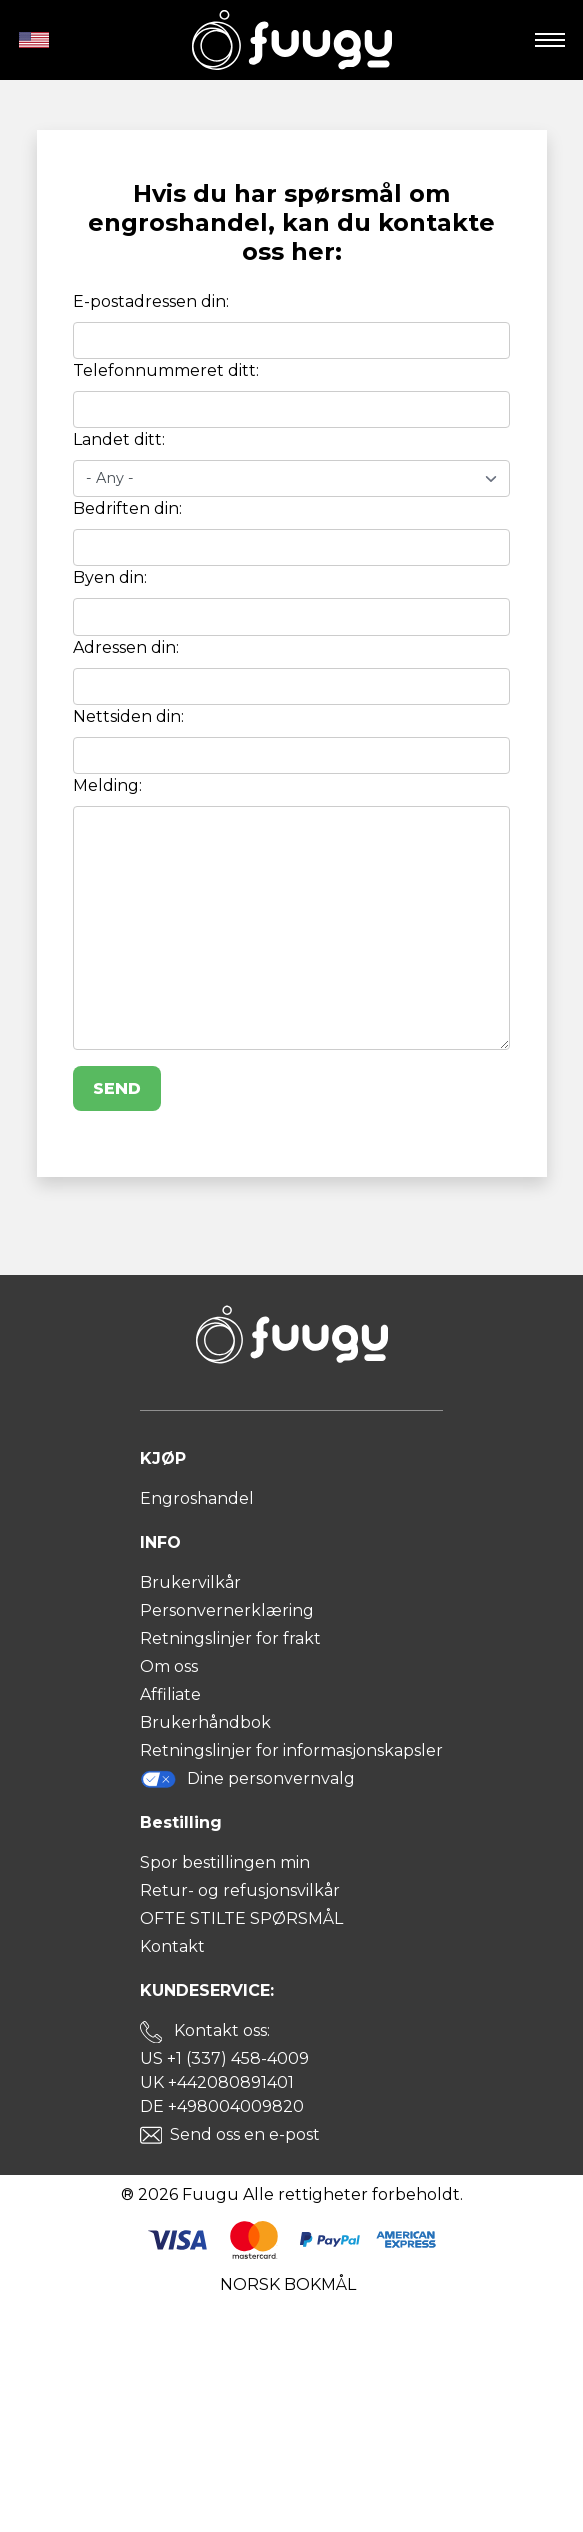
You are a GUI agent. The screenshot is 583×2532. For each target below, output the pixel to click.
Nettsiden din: (128, 716)
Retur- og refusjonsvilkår (240, 1890)
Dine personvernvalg (247, 1779)
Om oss (169, 1666)
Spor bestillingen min (225, 1862)
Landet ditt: (119, 439)
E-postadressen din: (151, 301)
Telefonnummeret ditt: (166, 370)
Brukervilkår (190, 1582)
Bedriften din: (127, 508)
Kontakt (172, 1946)
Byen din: (110, 577)
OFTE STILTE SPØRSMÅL (241, 1918)
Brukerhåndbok (205, 1722)
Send (117, 1088)
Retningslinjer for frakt (230, 1638)
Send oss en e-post (245, 2134)
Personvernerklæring (227, 1610)
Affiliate (170, 1694)
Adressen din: (126, 647)
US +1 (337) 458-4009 (224, 2058)
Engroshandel (197, 1498)
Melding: (107, 785)
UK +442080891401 (217, 2082)
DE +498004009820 (222, 2106)
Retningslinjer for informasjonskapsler (291, 1750)
